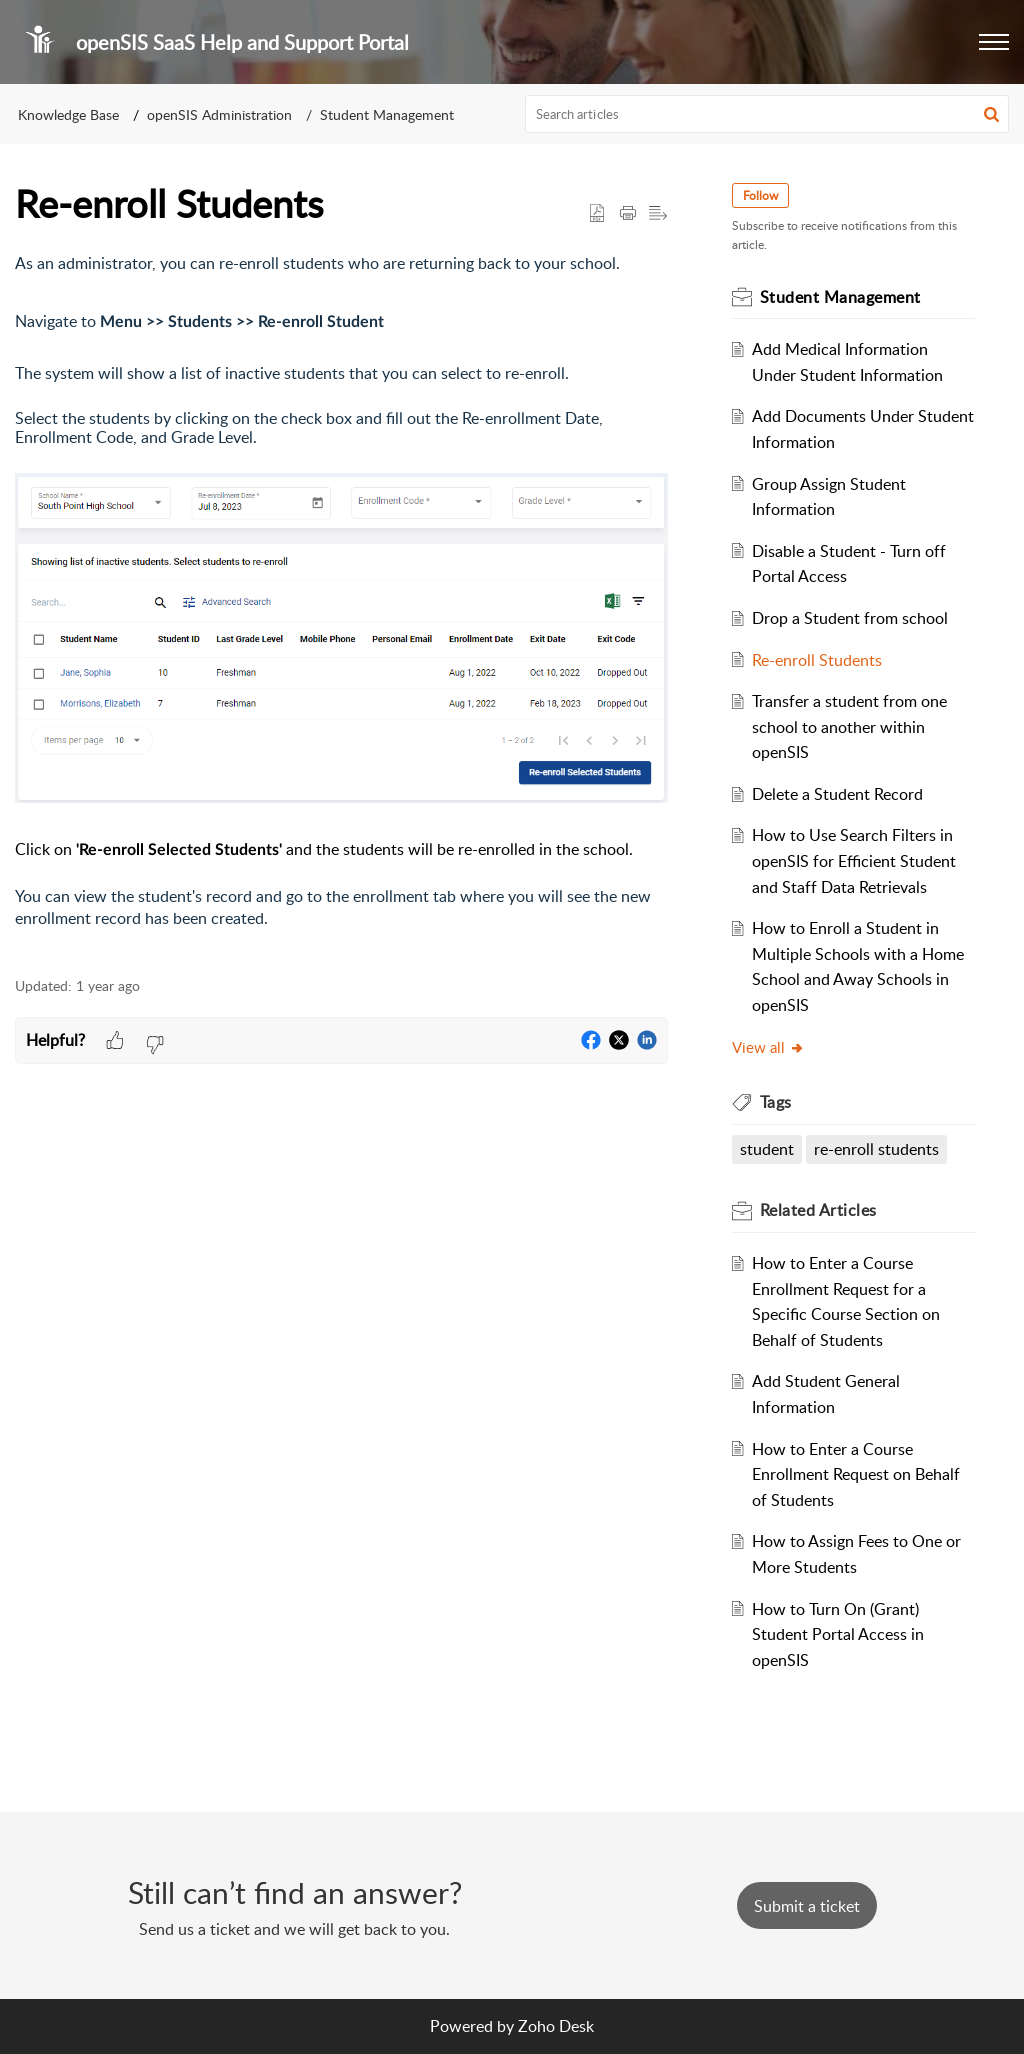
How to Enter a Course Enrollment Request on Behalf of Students (856, 1474)
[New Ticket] (807, 1906)
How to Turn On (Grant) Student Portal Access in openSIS (838, 1634)
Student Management (387, 114)
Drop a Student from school (850, 618)
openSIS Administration (219, 114)
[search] (767, 114)
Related (818, 1210)
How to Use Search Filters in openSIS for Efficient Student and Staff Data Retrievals (854, 860)
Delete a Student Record (837, 794)
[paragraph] (341, 603)
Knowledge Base (68, 114)
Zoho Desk (556, 2026)
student (767, 1149)
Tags (776, 1102)
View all (768, 1047)
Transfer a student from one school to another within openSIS (849, 726)
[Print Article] (628, 214)
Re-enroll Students (817, 660)
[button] (994, 42)
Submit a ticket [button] (807, 1906)
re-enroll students (876, 1149)
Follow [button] (760, 195)
